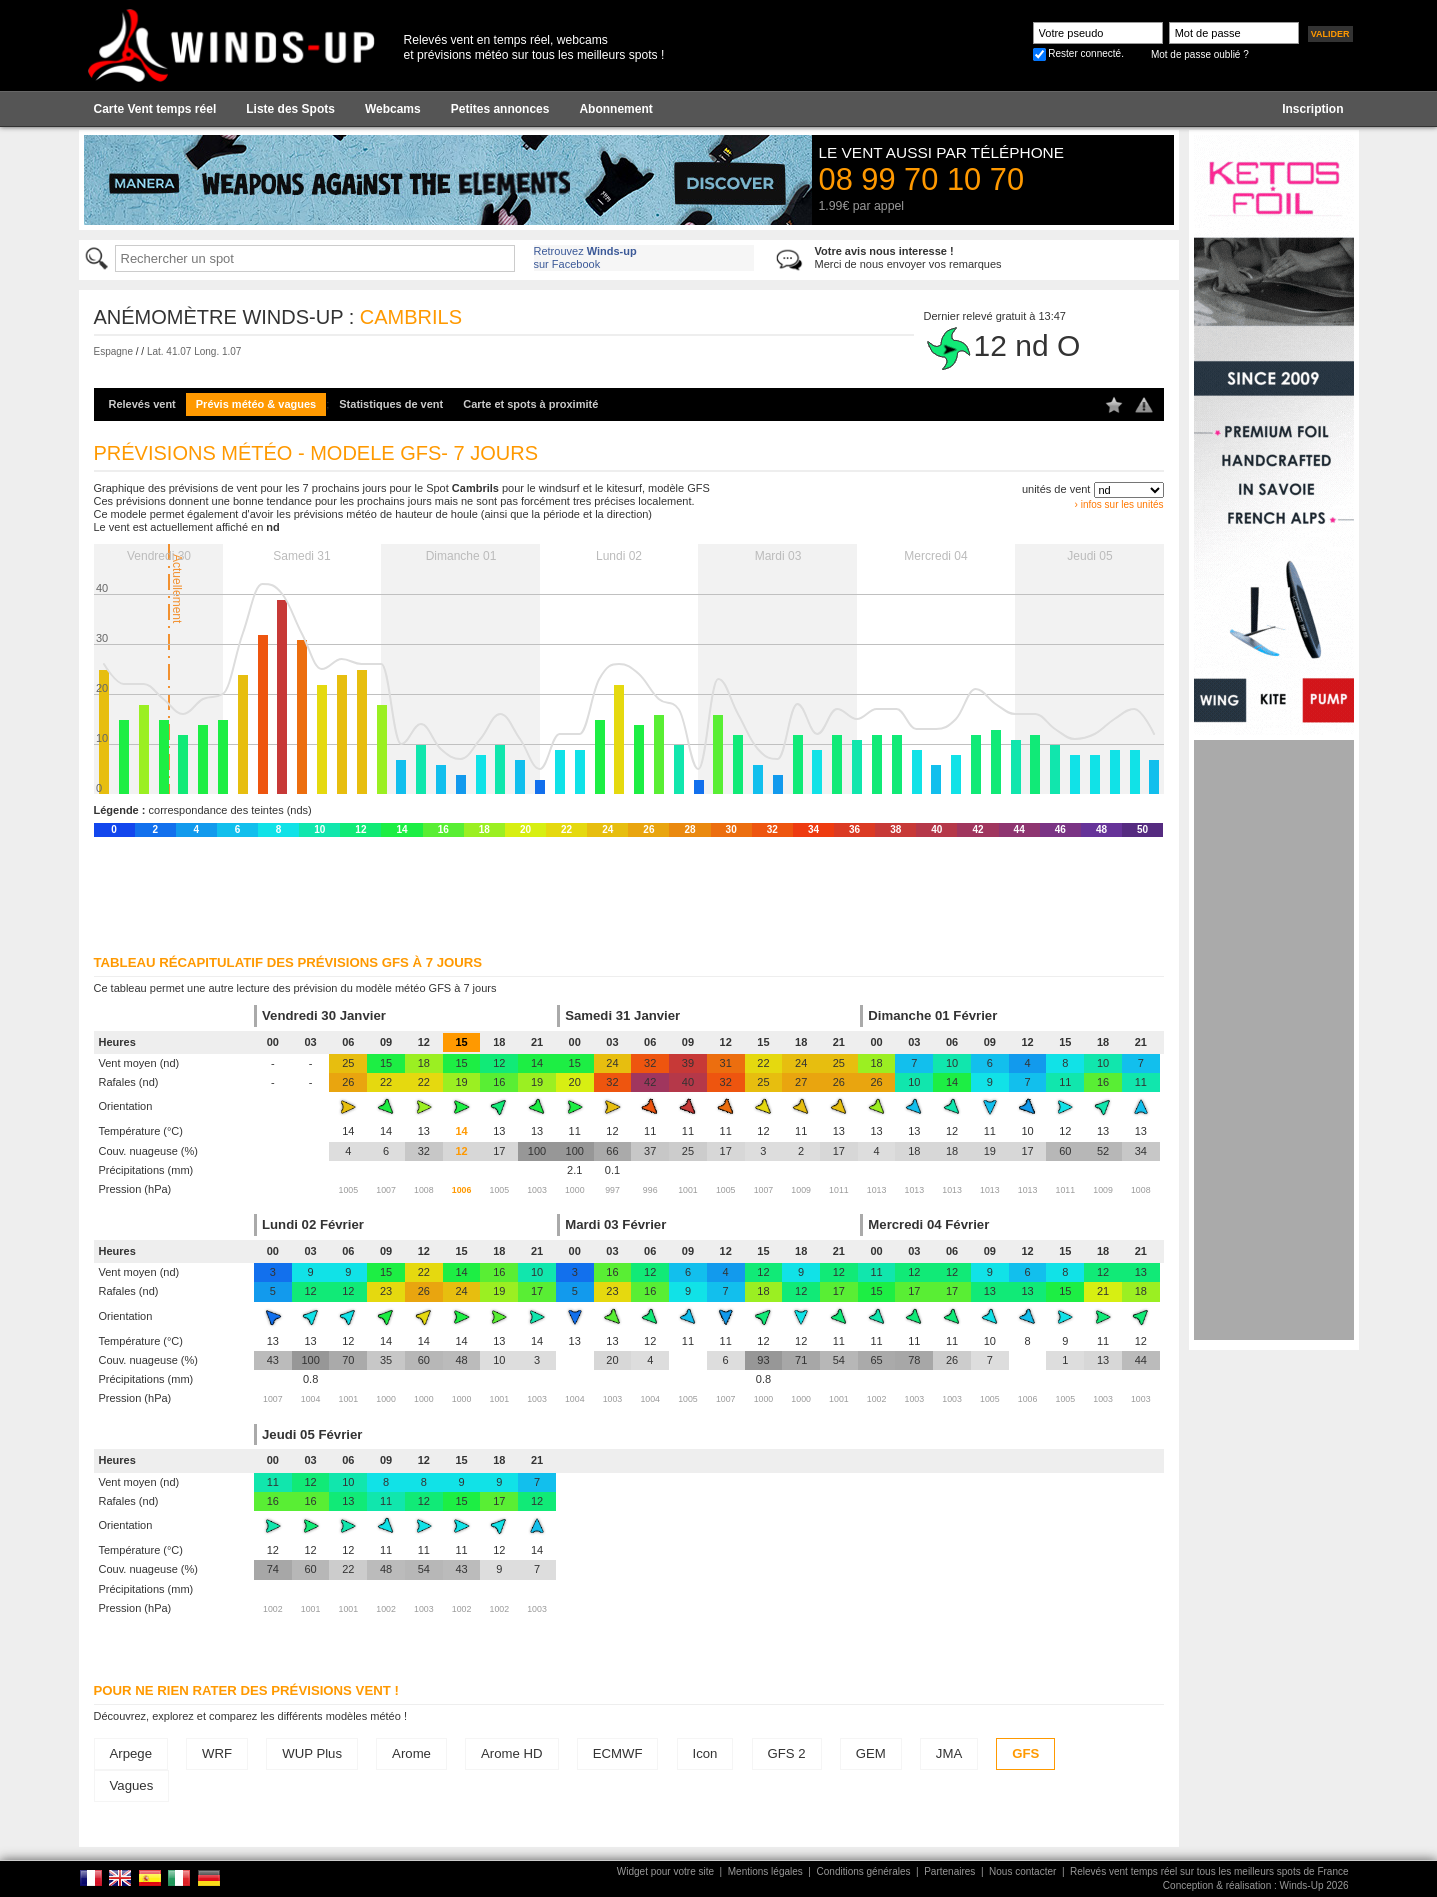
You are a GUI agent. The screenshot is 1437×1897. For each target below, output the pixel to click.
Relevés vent (142, 404)
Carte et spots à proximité (530, 404)
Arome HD (512, 1753)
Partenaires (949, 1871)
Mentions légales (765, 1871)
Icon (705, 1753)
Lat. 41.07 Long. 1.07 (194, 351)
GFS (1025, 1753)
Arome (411, 1753)
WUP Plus (312, 1753)
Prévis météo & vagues (256, 404)
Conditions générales (864, 1871)
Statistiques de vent (391, 404)
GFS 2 (787, 1753)
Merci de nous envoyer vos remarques (908, 257)
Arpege (131, 1753)
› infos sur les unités (1119, 504)
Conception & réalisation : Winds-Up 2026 (1256, 1885)
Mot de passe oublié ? (1200, 54)
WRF (217, 1753)
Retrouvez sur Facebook (585, 257)
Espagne (113, 351)
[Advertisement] (1274, 1040)
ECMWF (618, 1753)
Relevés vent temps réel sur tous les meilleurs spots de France (1209, 1871)
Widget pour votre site (665, 1871)
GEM (871, 1753)
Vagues (132, 1785)
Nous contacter (1022, 1871)
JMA (949, 1753)
